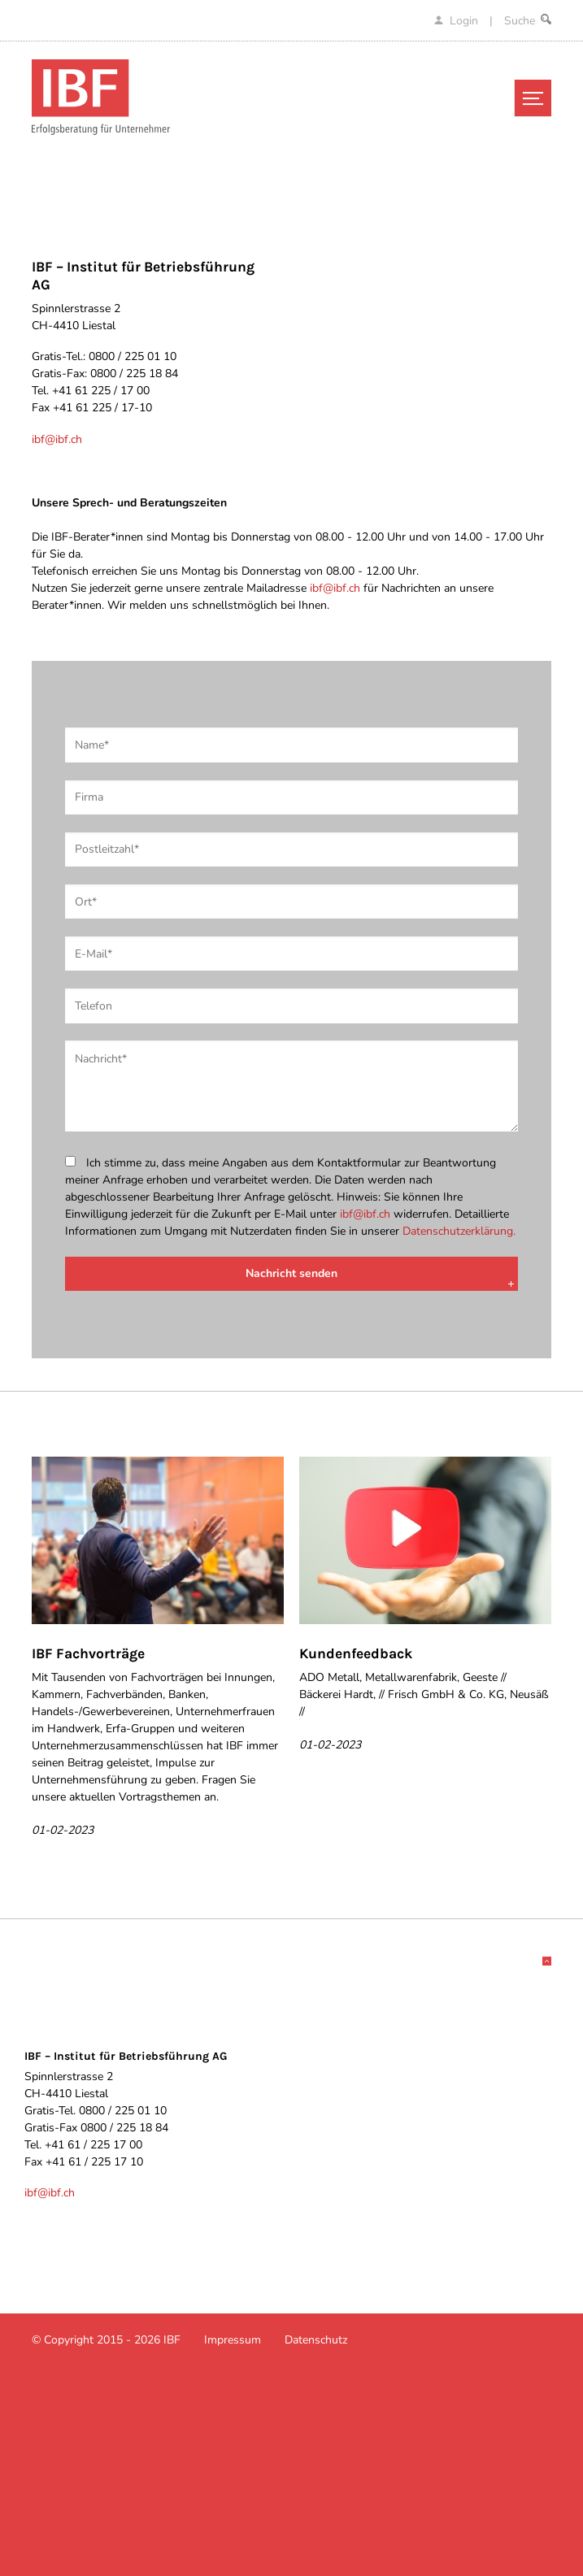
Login (457, 20)
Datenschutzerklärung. (459, 1231)
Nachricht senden (291, 1273)
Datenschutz (316, 2340)
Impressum (232, 2340)
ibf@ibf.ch (57, 439)
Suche (527, 20)
